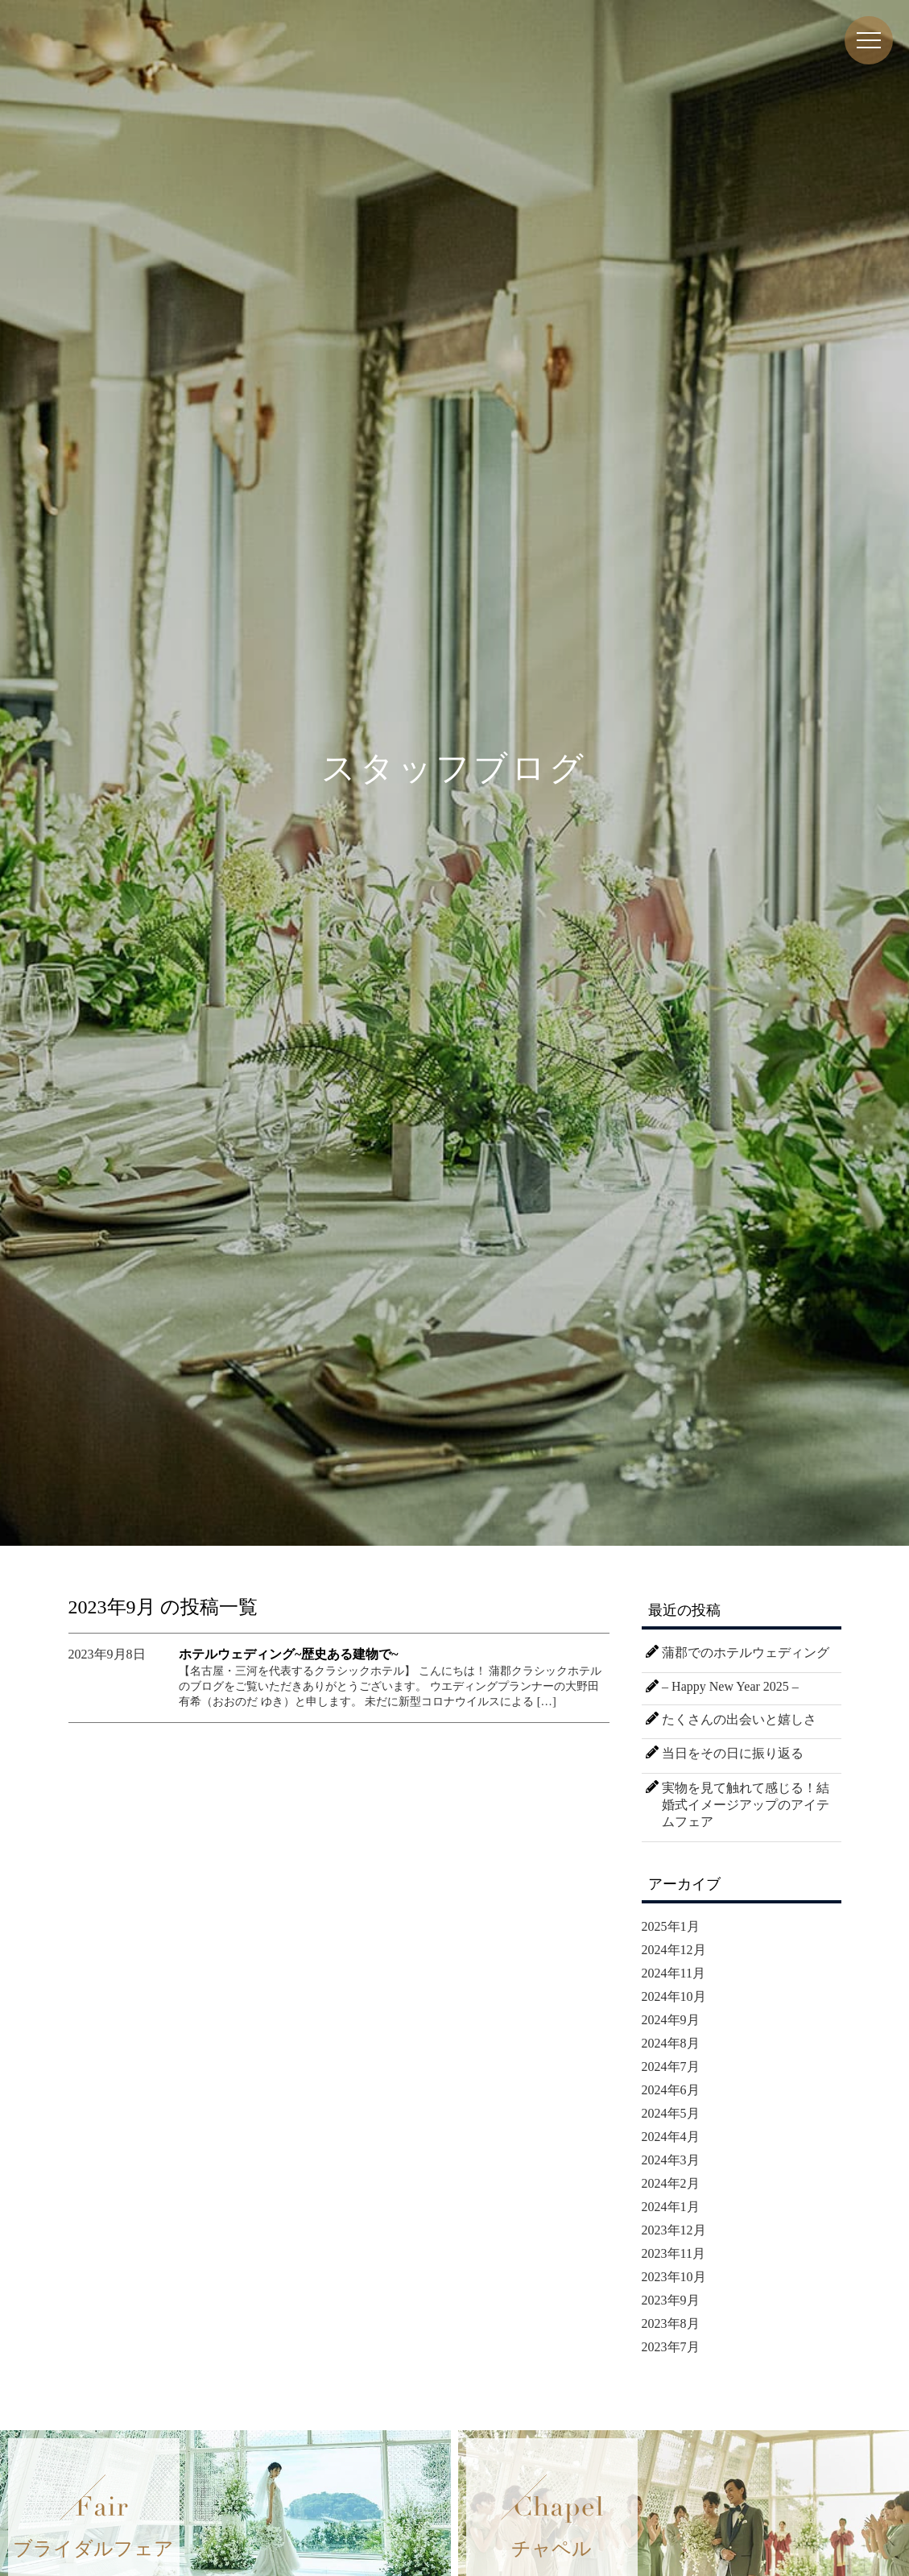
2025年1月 (671, 1926)
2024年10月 (674, 1996)
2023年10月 (674, 2277)
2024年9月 (671, 2020)
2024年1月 (671, 2207)
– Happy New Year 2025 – (730, 1686)
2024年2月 (671, 2183)
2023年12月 (674, 2230)
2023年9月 (671, 2300)
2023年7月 (671, 2347)
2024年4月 (671, 2136)
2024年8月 (671, 2043)
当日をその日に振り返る (733, 1753)
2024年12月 (674, 1950)
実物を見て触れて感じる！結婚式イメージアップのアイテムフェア (745, 1804)
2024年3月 (671, 2160)
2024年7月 (671, 2066)
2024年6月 (671, 2090)
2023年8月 (671, 2323)
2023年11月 (673, 2253)
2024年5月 (671, 2113)
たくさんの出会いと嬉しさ (739, 1719)
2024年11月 (673, 1973)
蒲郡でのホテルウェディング (745, 1652)
